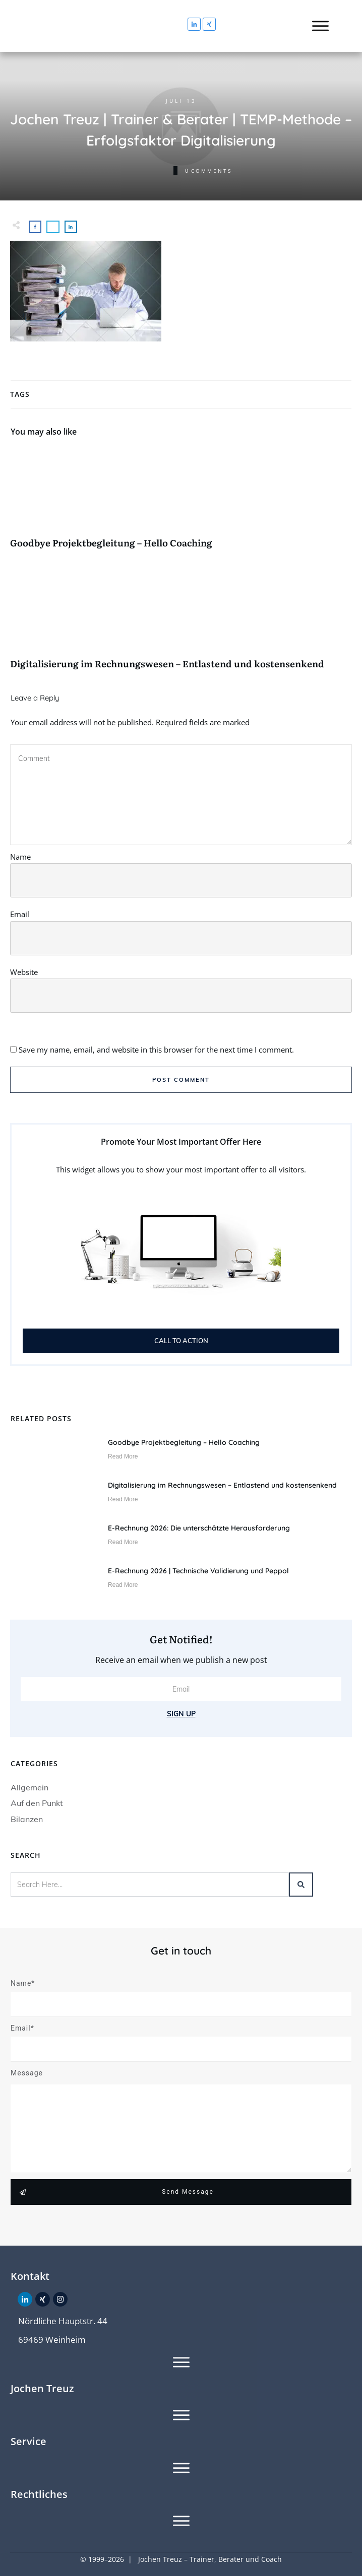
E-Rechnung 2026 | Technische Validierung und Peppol (198, 1570)
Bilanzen (27, 1819)
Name (20, 857)
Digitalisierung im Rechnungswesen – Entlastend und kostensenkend (181, 625)
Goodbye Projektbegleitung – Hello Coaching (181, 504)
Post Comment (181, 1079)
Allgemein (29, 1787)
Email (19, 914)
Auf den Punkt (37, 1803)
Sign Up (181, 1713)
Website (24, 972)
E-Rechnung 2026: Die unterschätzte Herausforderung (199, 1528)
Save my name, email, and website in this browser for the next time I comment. (156, 1050)
